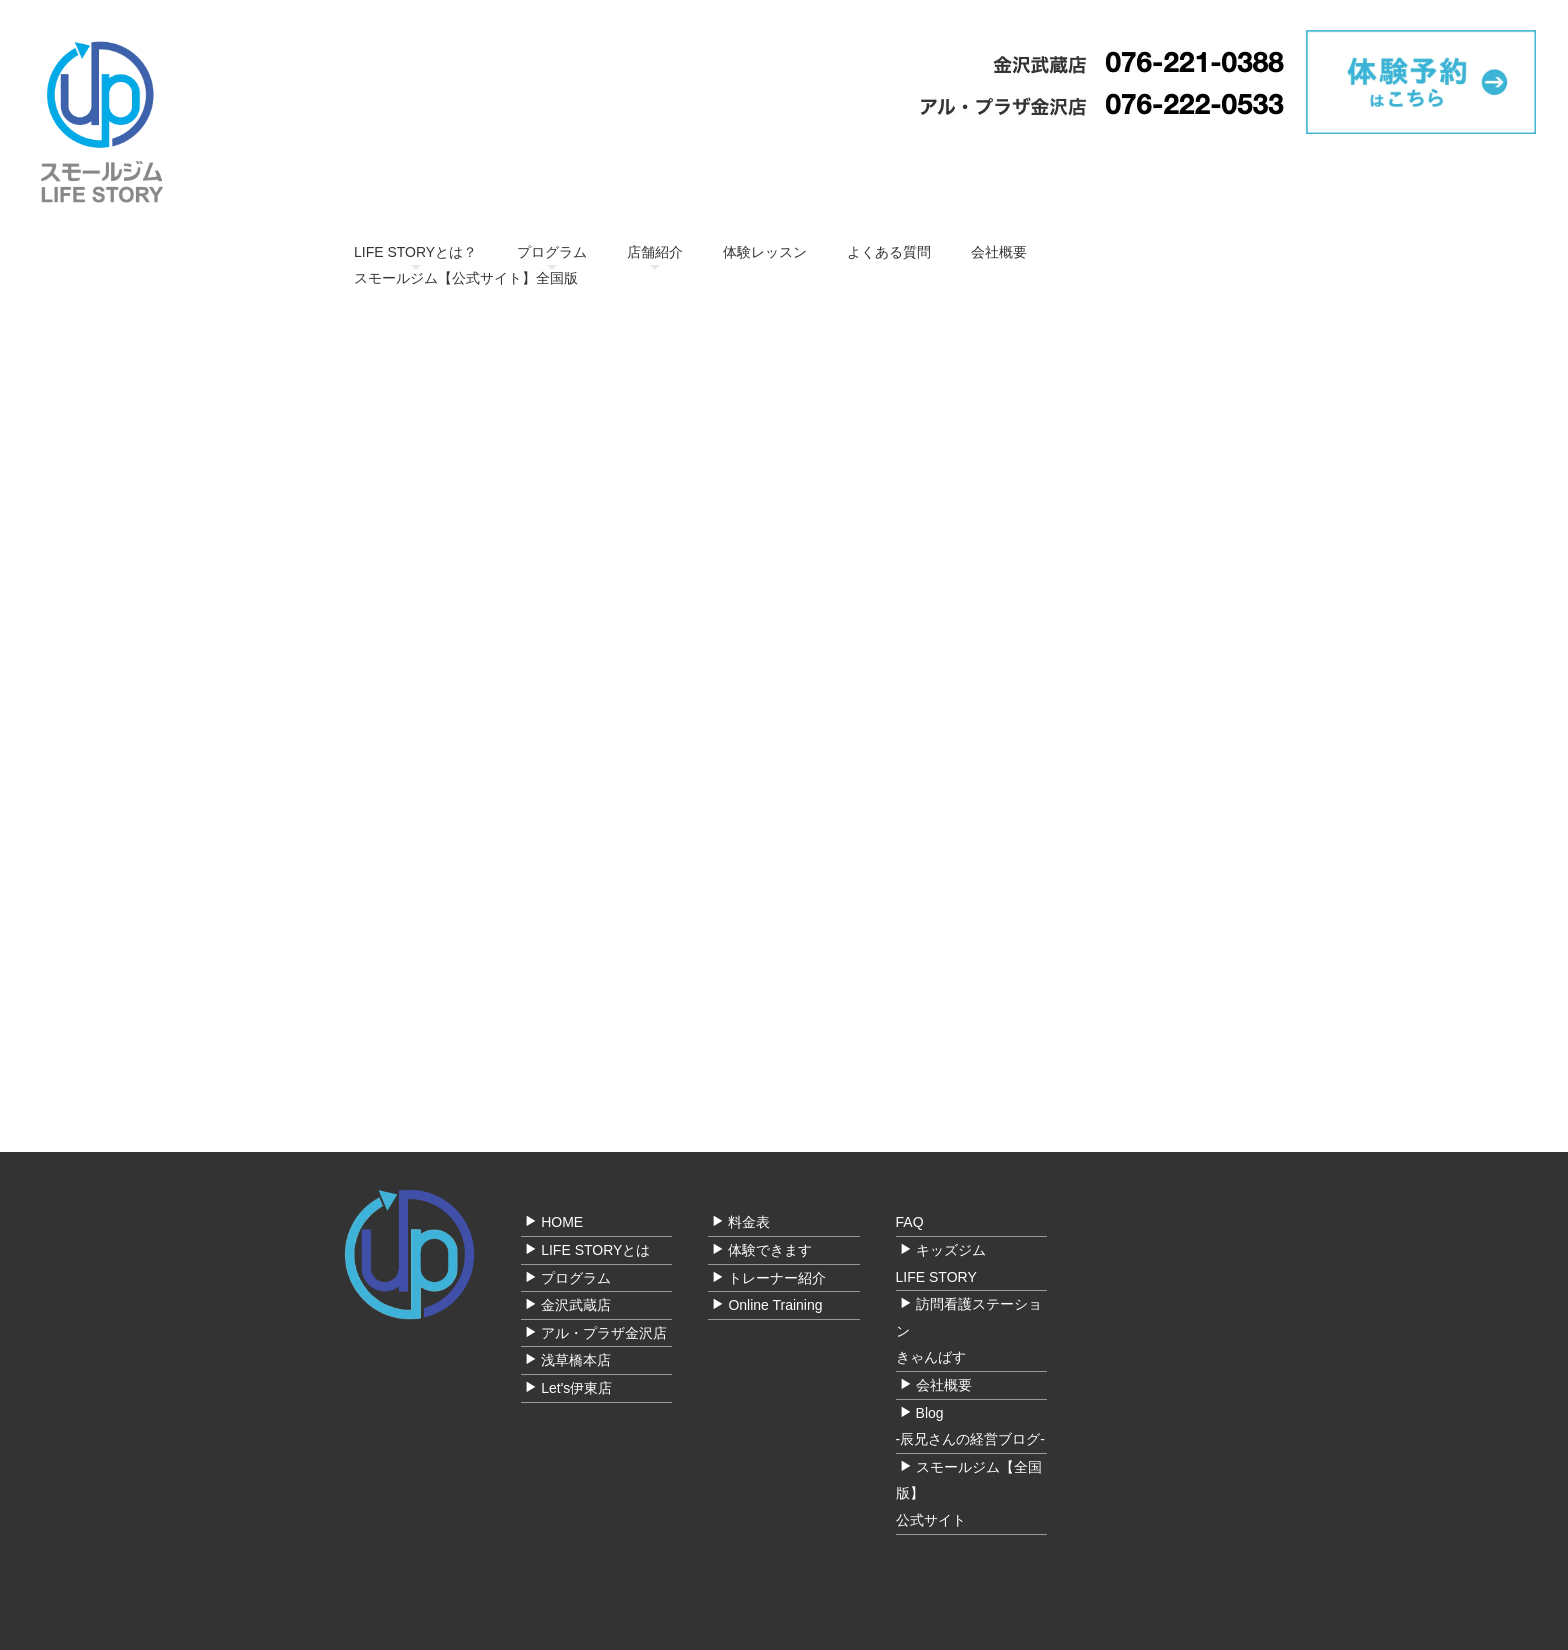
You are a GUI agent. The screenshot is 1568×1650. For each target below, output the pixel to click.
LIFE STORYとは (595, 1250)
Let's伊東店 (576, 1388)
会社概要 (999, 252)
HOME (562, 1223)
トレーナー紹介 (777, 1278)
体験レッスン (765, 252)
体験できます (770, 1250)
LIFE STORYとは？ (415, 252)
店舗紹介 (655, 252)
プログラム (552, 252)
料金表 (749, 1223)
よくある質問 (889, 252)
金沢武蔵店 (576, 1306)
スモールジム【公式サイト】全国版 (466, 278)
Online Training (775, 1306)
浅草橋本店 (576, 1361)
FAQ (910, 1223)
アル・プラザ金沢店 (604, 1333)
